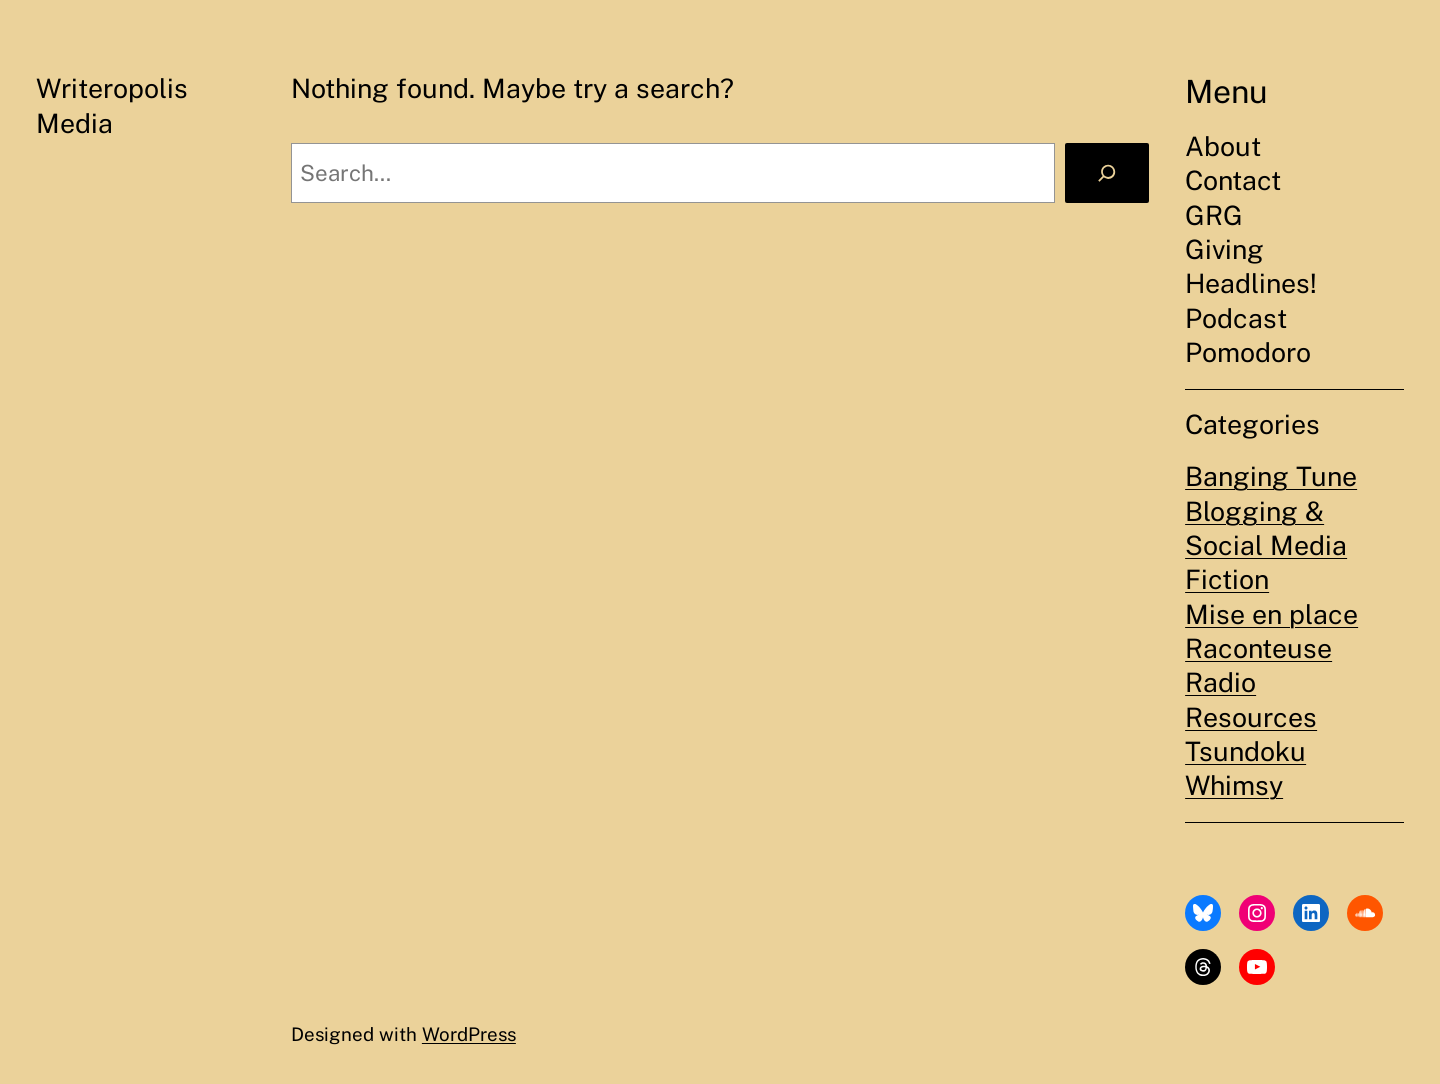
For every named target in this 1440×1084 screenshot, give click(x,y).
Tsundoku (1245, 751)
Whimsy (1234, 785)
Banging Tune (1271, 476)
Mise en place (1271, 614)
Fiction (1227, 579)
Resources (1251, 717)
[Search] (1107, 173)
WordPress (469, 1034)
